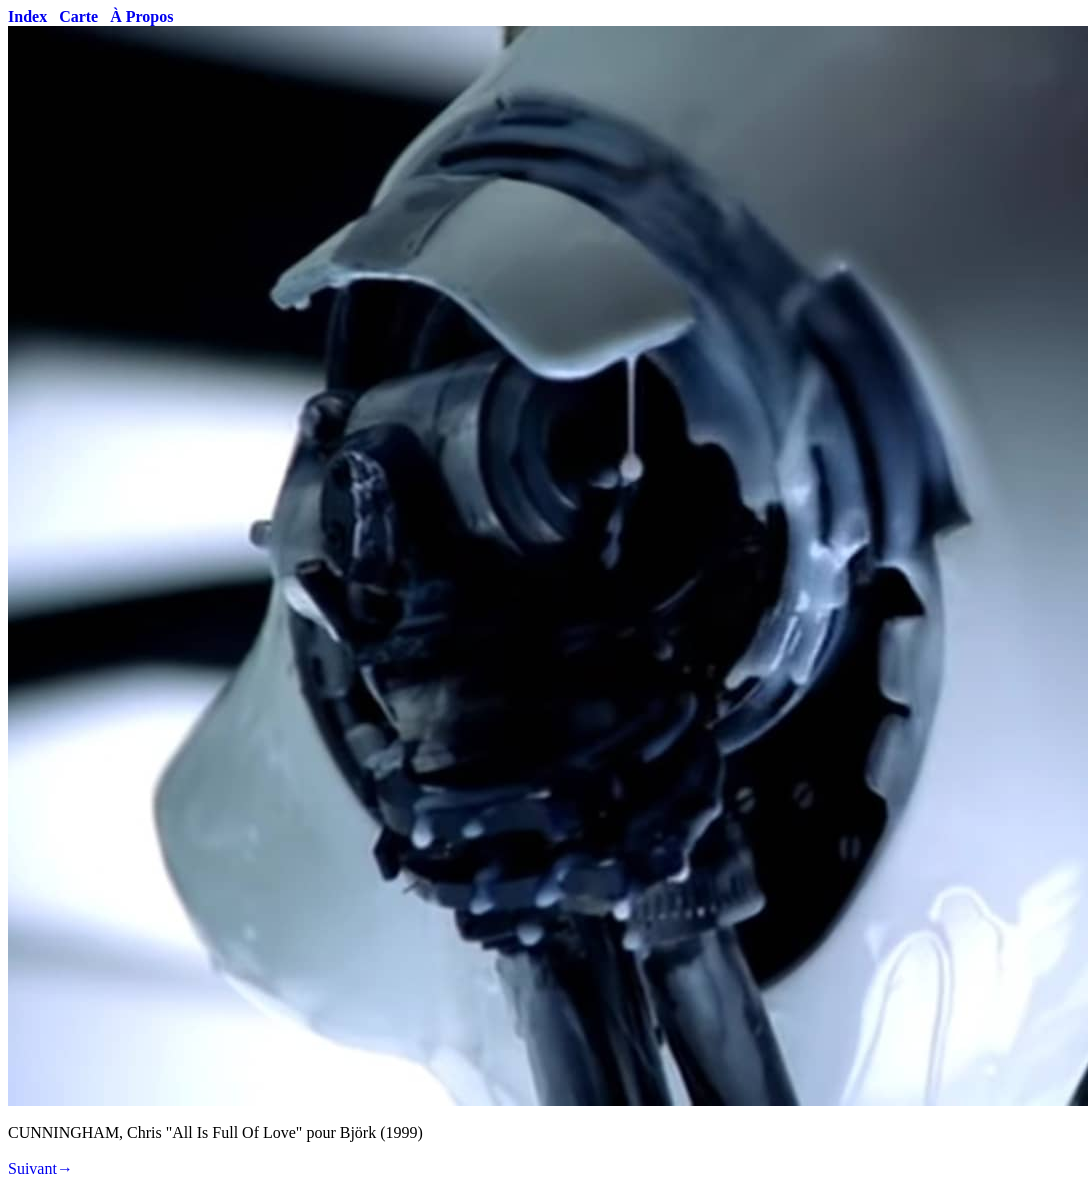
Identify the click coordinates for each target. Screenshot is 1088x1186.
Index (27, 16)
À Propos (141, 16)
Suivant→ (40, 1168)
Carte (78, 16)
